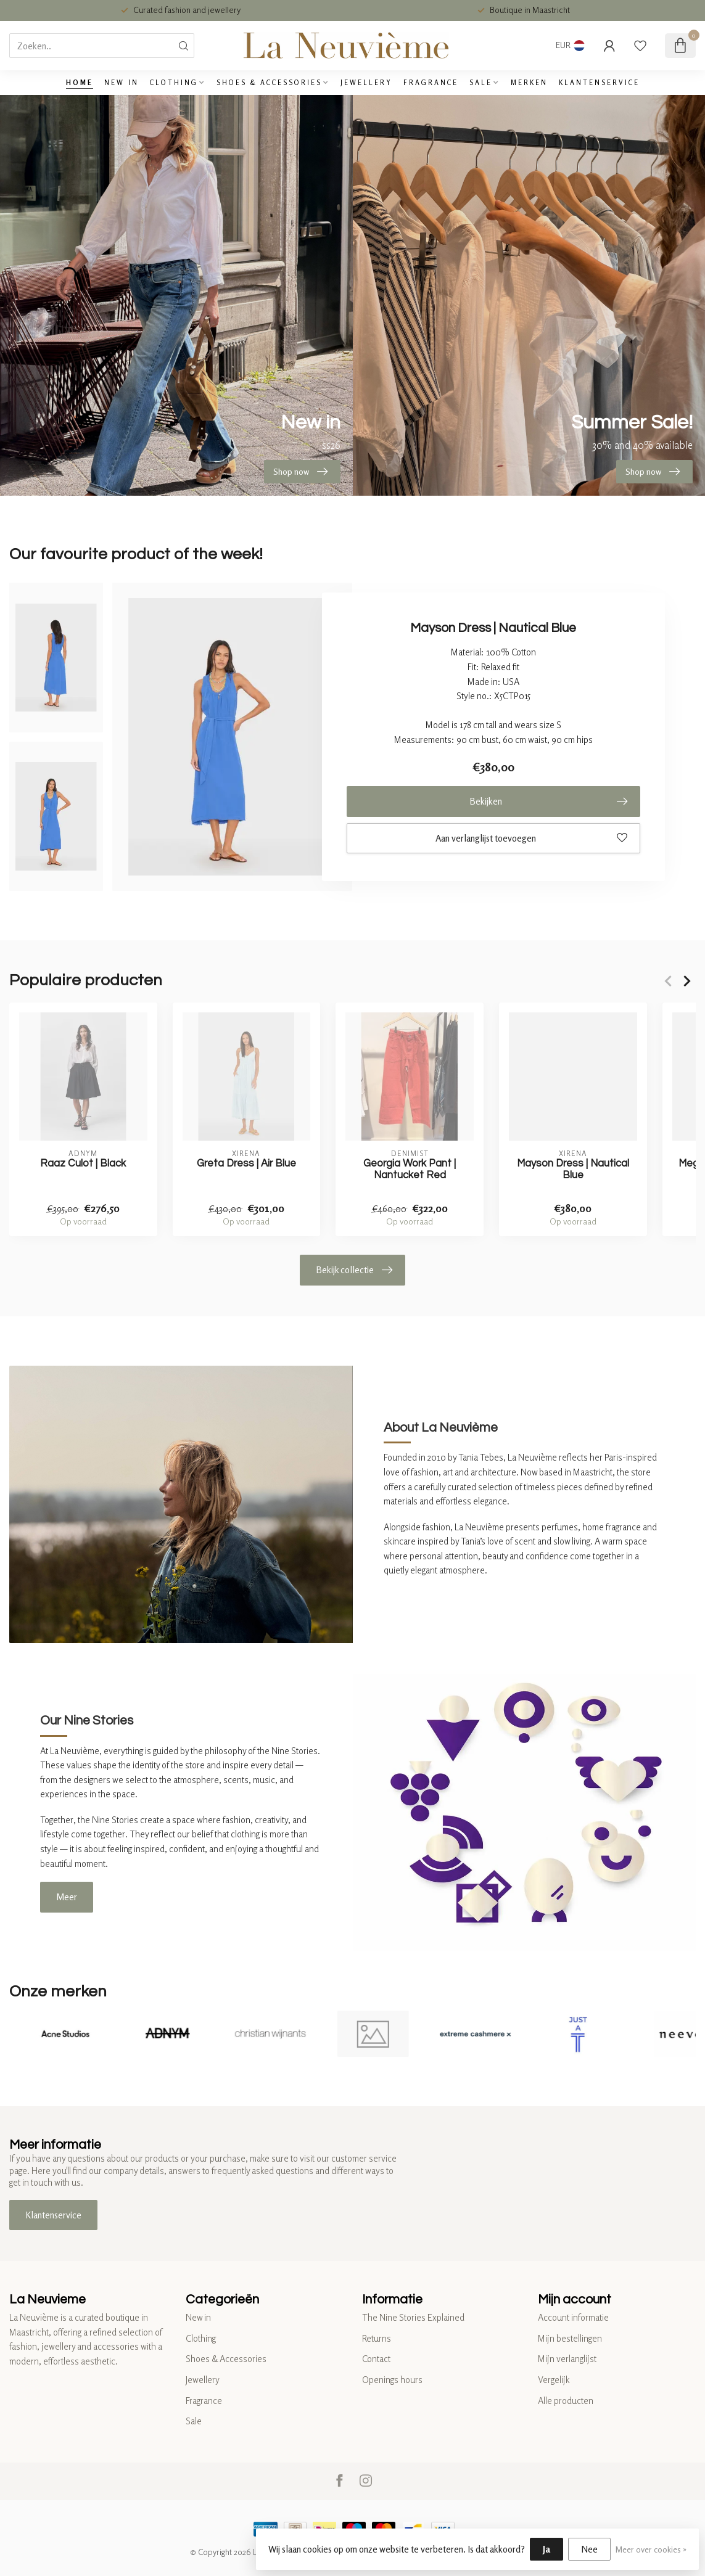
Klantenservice (599, 82)
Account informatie (573, 2317)
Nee (589, 2549)
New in (121, 82)
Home (79, 82)
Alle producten (565, 2400)
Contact (376, 2359)
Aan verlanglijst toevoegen (531, 838)
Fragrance (430, 82)
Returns (376, 2338)
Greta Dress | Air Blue (246, 1163)
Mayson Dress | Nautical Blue (573, 1169)
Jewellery (366, 82)
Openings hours (392, 2379)
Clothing (174, 82)
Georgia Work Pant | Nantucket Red (409, 1169)
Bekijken (548, 801)
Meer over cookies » (651, 2549)
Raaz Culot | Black (83, 1163)
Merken (529, 82)
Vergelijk (554, 2379)
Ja (546, 2549)
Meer (66, 1897)
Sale (480, 82)
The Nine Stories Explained (413, 2317)
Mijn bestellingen (570, 2338)
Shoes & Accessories (269, 82)
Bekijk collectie (354, 1270)
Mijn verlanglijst (567, 2359)
